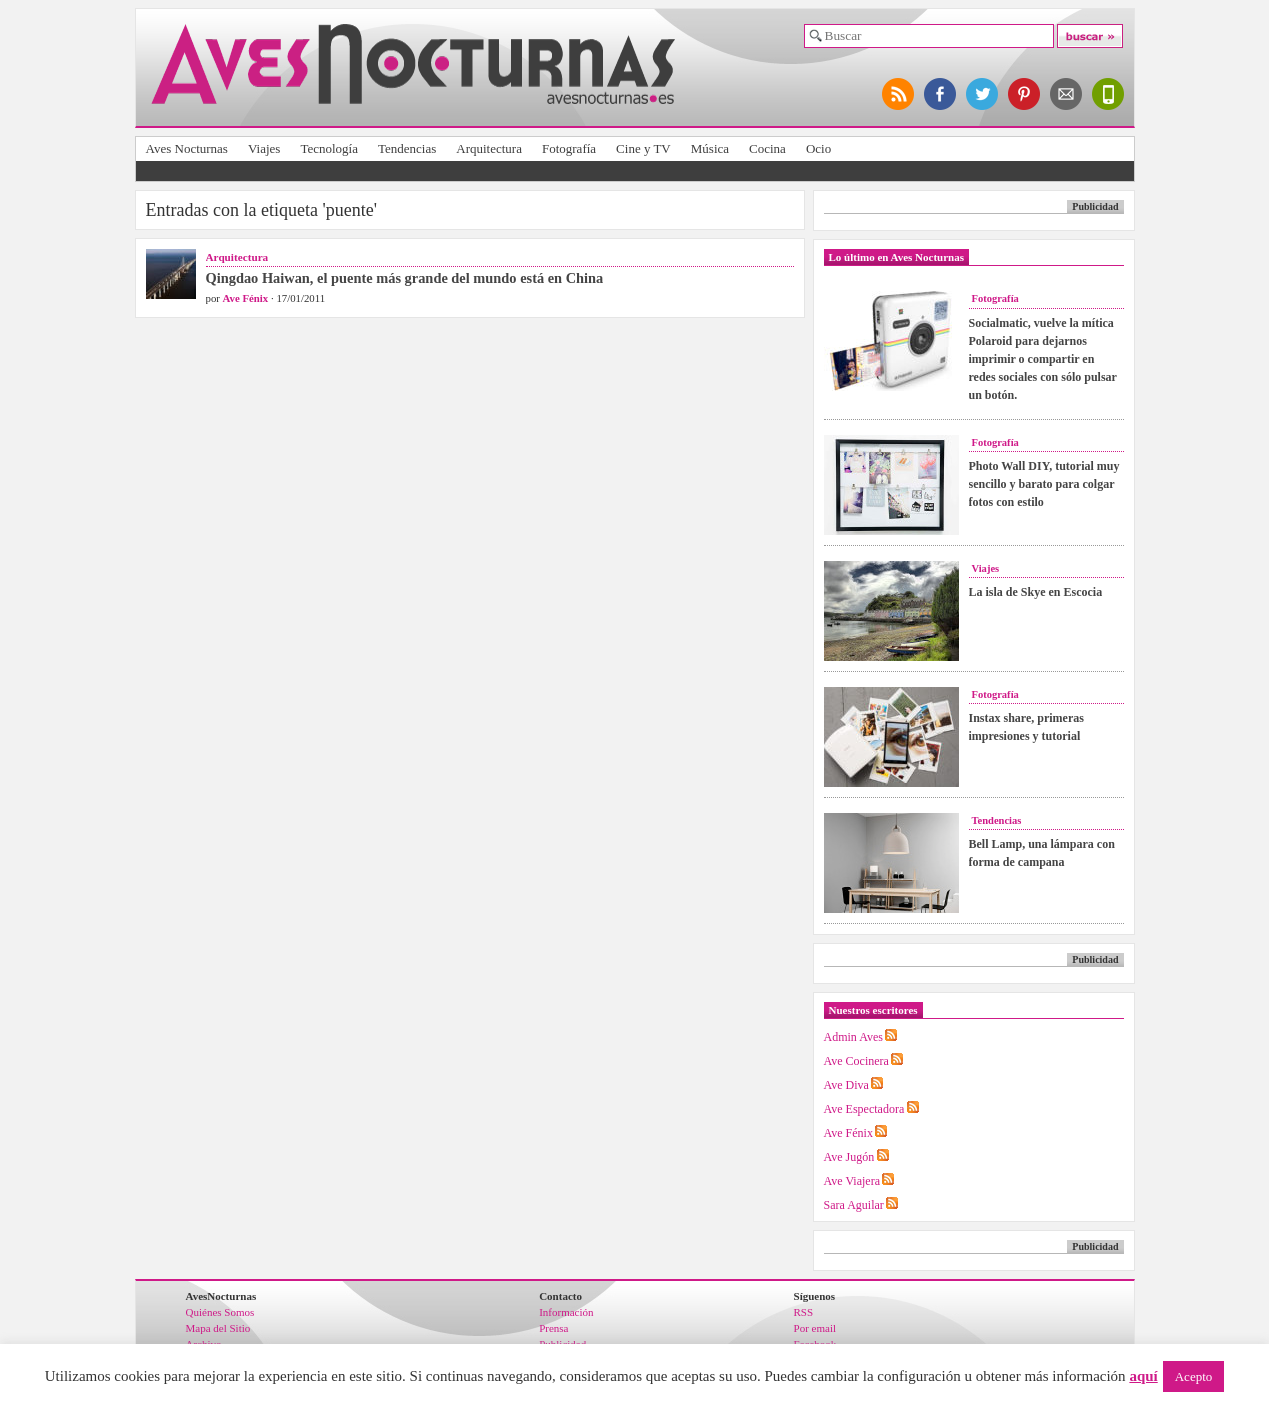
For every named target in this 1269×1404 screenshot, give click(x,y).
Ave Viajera (852, 1181)
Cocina (767, 148)
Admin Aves (853, 1037)
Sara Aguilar (854, 1205)
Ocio (818, 148)
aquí (1143, 1376)
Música (710, 148)
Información (566, 1312)
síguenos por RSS (899, 94)
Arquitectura (489, 148)
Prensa (553, 1328)
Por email (815, 1328)
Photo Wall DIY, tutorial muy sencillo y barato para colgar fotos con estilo (1044, 484)
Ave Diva (846, 1085)
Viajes (264, 148)
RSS (804, 1312)
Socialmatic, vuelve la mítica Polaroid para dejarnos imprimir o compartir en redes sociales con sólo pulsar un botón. (1043, 359)
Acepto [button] (1194, 1376)
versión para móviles (1109, 94)
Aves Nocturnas (187, 148)
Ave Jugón (849, 1157)
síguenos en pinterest (1025, 94)
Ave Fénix (246, 298)
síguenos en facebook (941, 94)
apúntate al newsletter (1067, 94)
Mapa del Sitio (218, 1328)
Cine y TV (643, 148)
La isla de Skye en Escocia (1036, 592)
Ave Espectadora (864, 1109)
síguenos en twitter (983, 94)
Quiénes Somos (220, 1312)
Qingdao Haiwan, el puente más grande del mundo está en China (405, 278)
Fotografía (569, 148)
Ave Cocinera (856, 1061)
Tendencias (407, 148)
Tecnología (329, 148)
